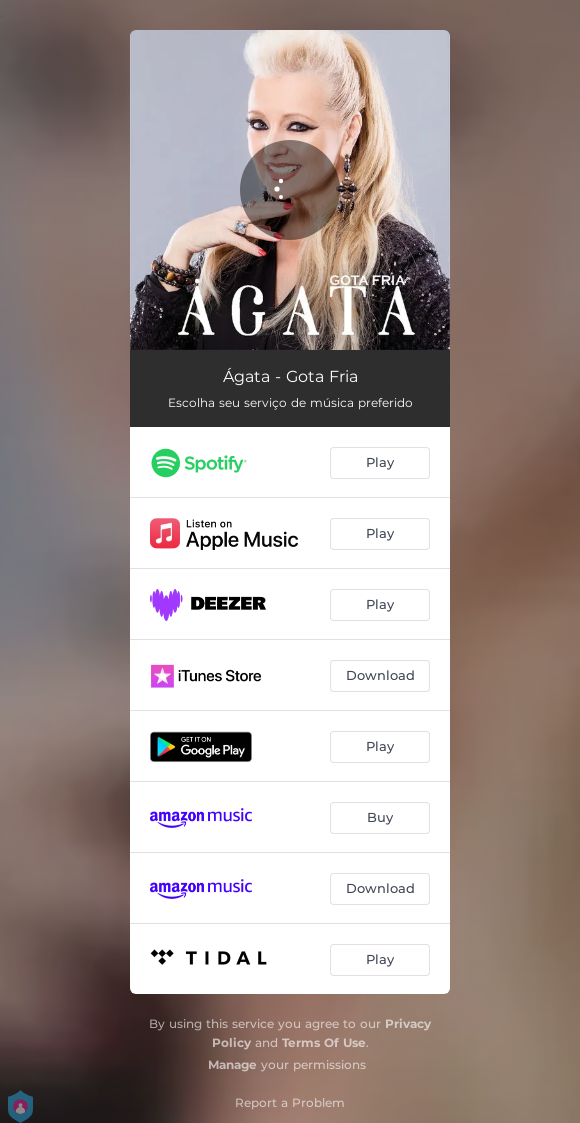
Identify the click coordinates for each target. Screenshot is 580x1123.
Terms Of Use (324, 1042)
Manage (232, 1064)
